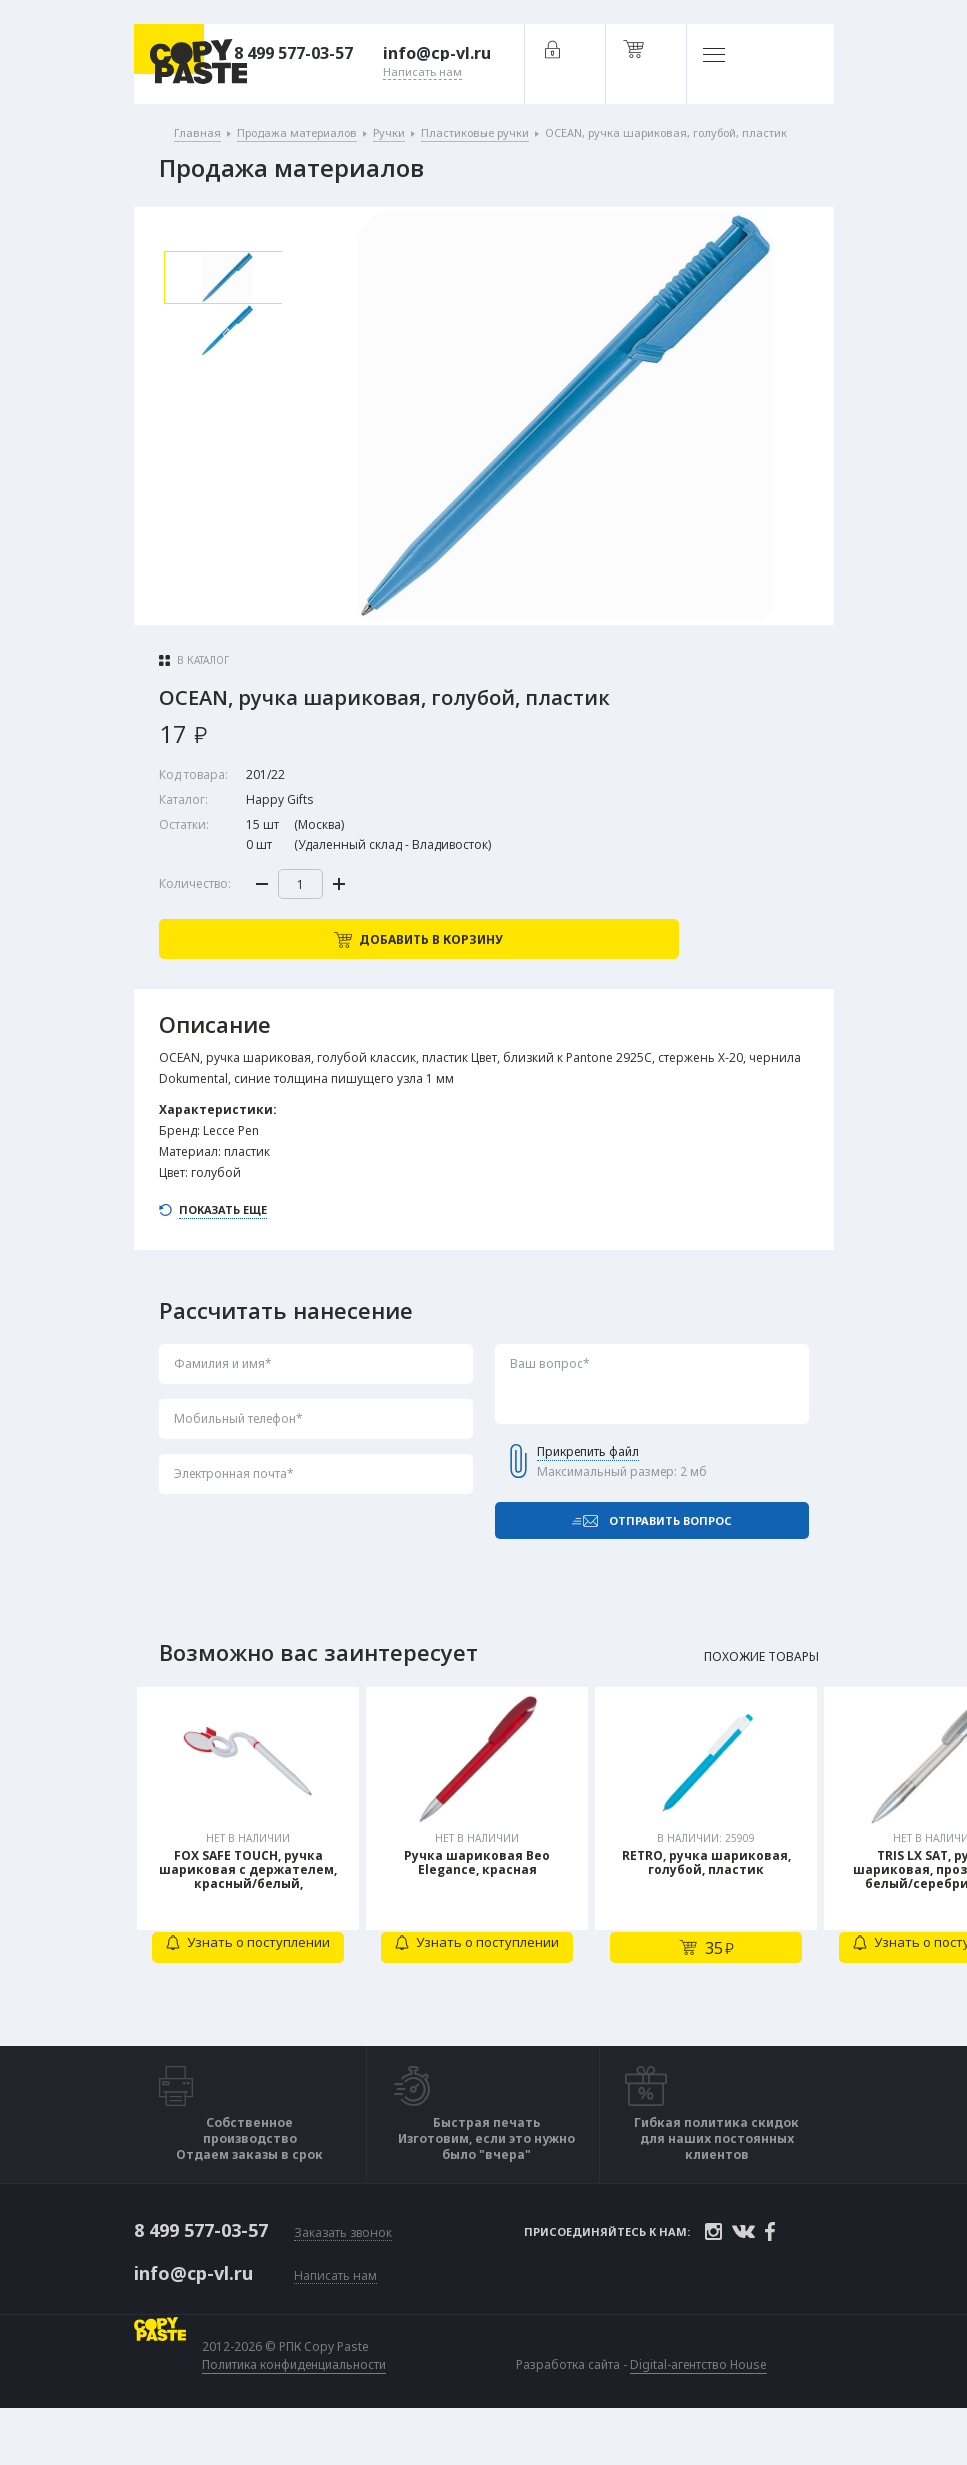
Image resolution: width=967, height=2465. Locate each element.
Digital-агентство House (702, 2407)
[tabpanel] (251, 1888)
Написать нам (335, 2319)
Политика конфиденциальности (298, 2408)
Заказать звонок (343, 2278)
